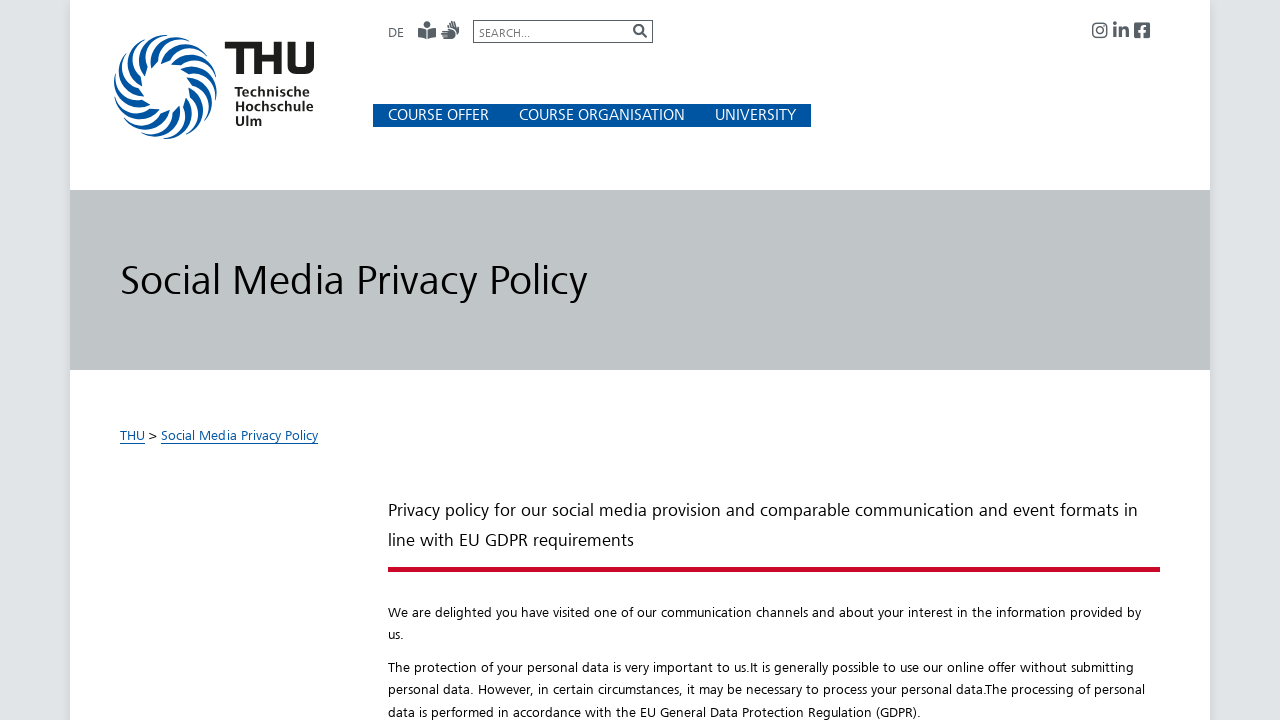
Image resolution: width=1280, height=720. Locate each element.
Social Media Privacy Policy (239, 435)
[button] (438, 114)
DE (396, 32)
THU (132, 435)
